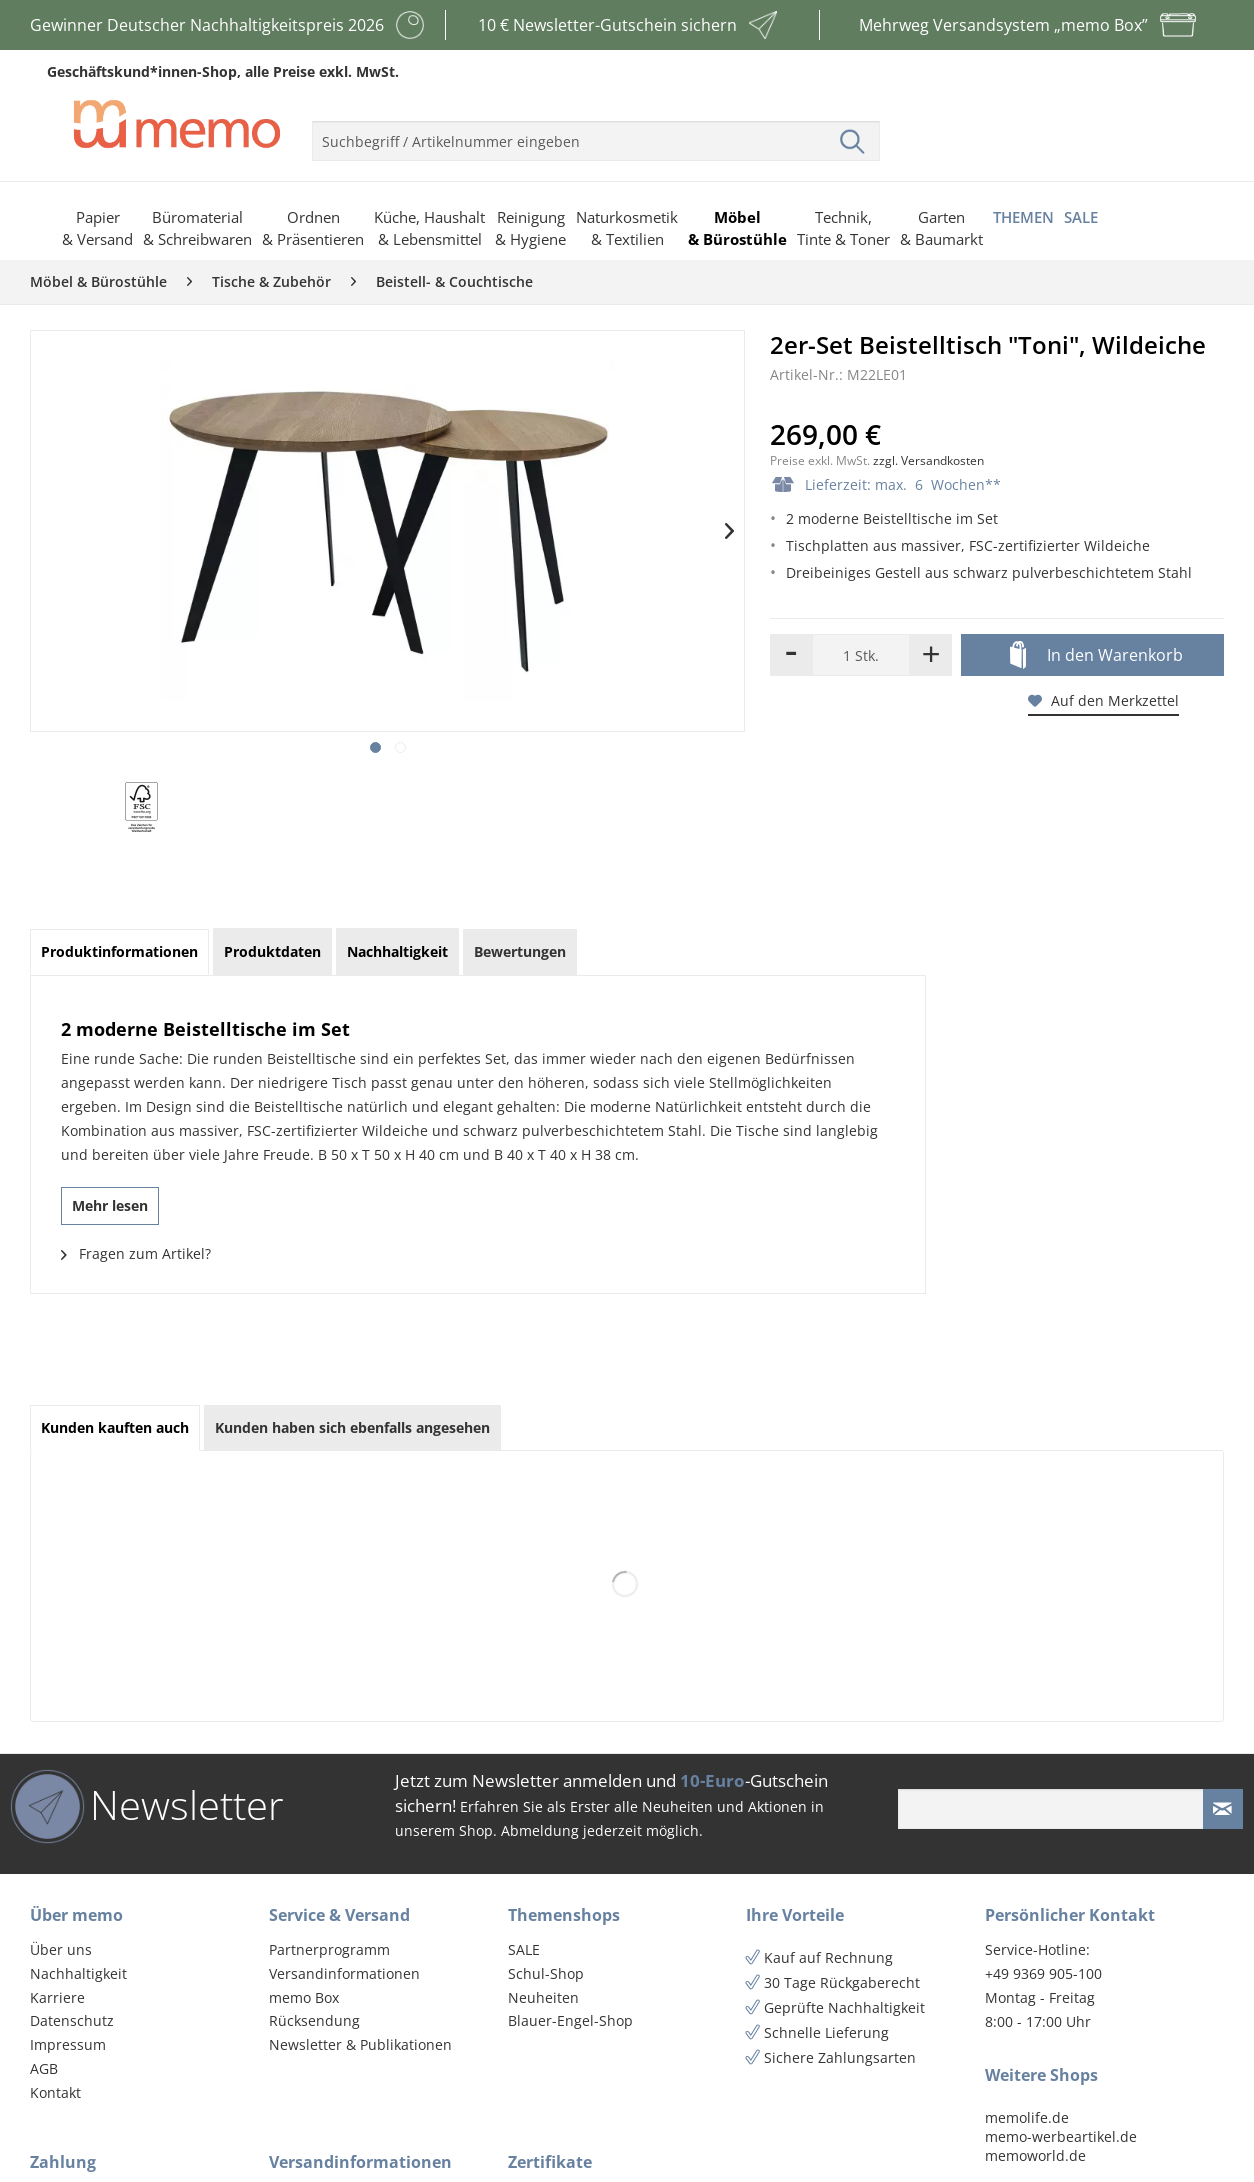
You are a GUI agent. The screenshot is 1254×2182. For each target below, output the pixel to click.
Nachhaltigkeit (78, 1973)
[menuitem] (596, 133)
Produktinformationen (119, 951)
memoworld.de (1035, 2155)
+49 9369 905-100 (1043, 1973)
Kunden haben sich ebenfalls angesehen (352, 1427)
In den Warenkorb (1096, 656)
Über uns (61, 1949)
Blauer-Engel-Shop (570, 2020)
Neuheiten (543, 1997)
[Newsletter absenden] (1223, 1809)
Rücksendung (314, 2020)
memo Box (304, 1997)
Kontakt (55, 2092)
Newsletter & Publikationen (360, 2044)
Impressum (68, 2044)
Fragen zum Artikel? (136, 1253)
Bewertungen (520, 951)
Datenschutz (72, 2020)
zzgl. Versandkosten (928, 460)
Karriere (57, 1997)
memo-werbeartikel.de (1061, 2136)
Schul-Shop (546, 1973)
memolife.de (1027, 2117)
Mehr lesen (110, 1205)
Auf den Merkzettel (1103, 700)
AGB (44, 2068)
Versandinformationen (344, 1973)
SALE (524, 1949)
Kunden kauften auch (115, 1427)
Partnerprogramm (329, 1949)
